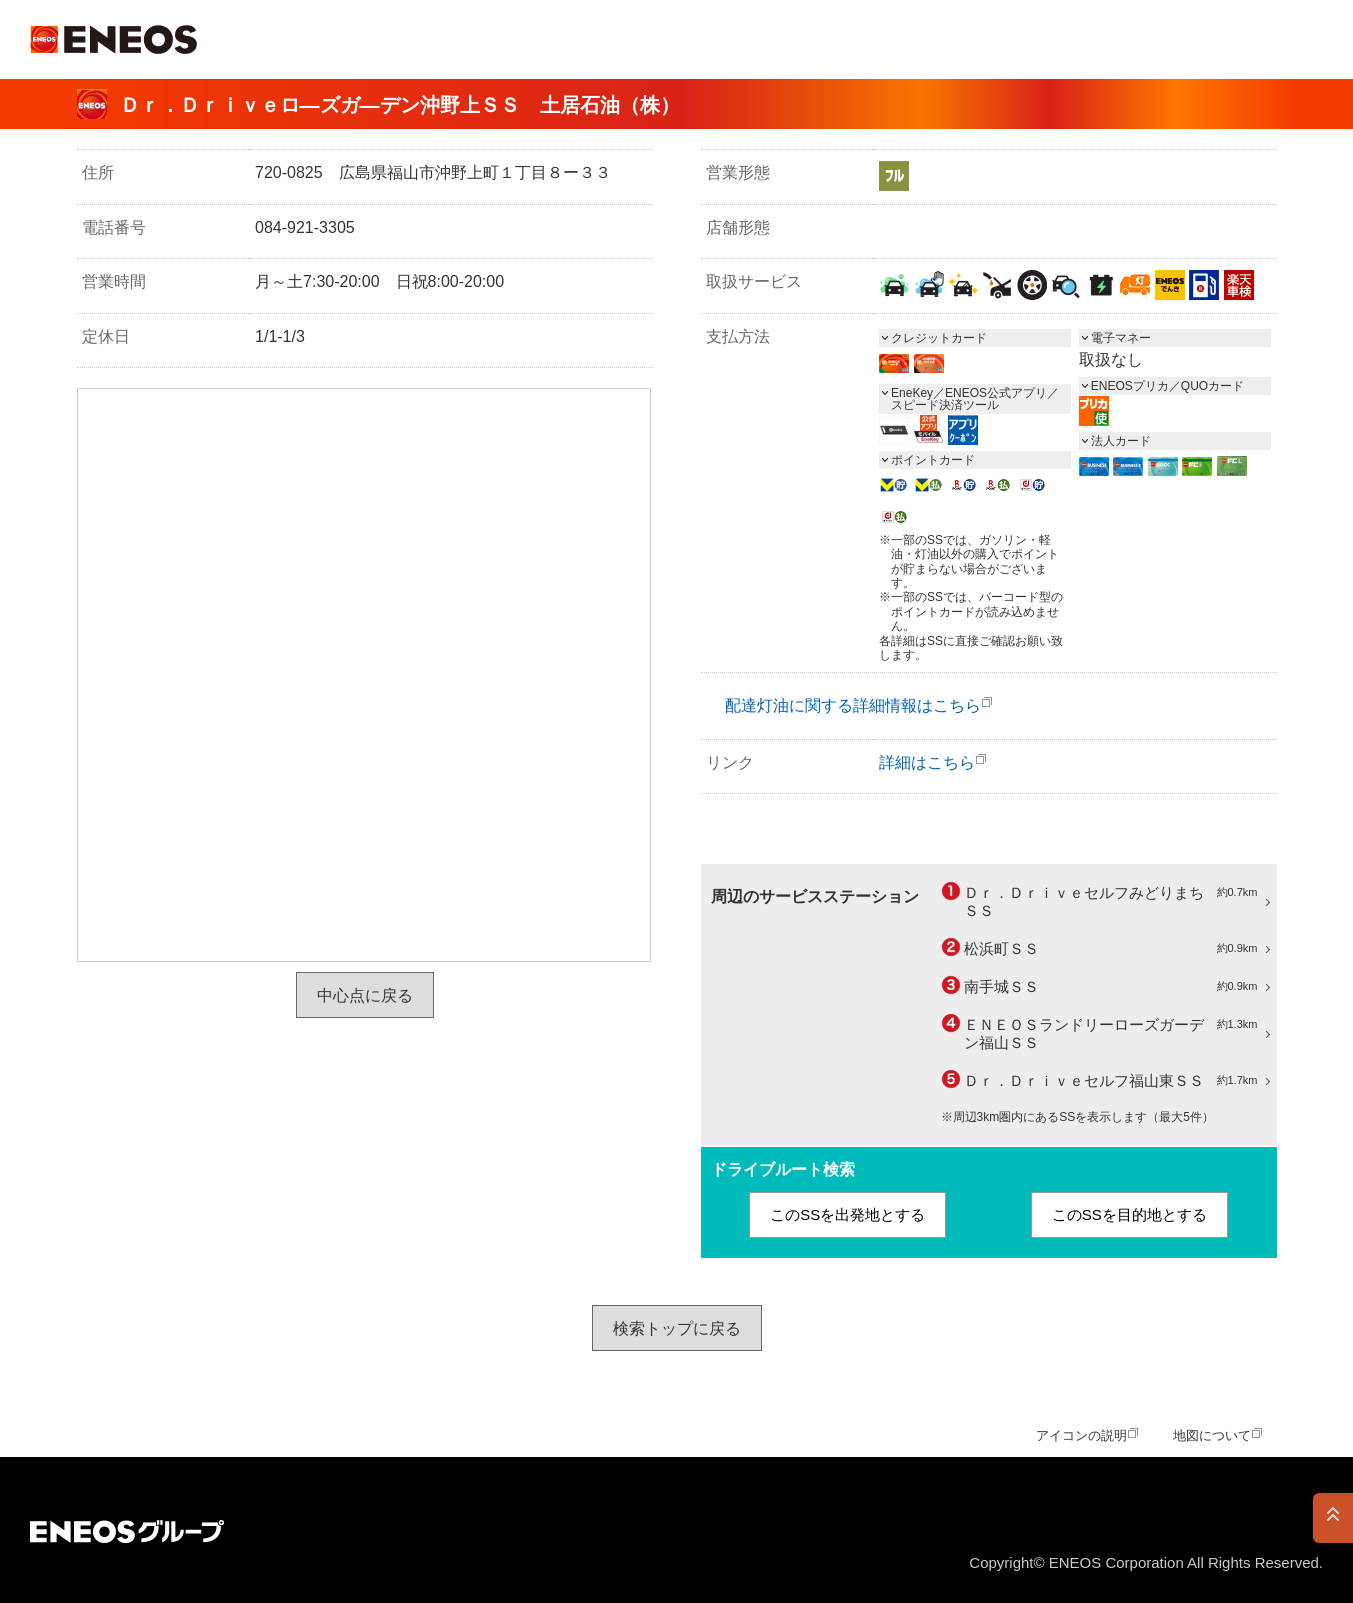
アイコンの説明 (1081, 1435)
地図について (1212, 1435)
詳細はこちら (927, 762)
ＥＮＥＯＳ (113, 39)
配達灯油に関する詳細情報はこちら (853, 705)
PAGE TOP (1333, 1518)
